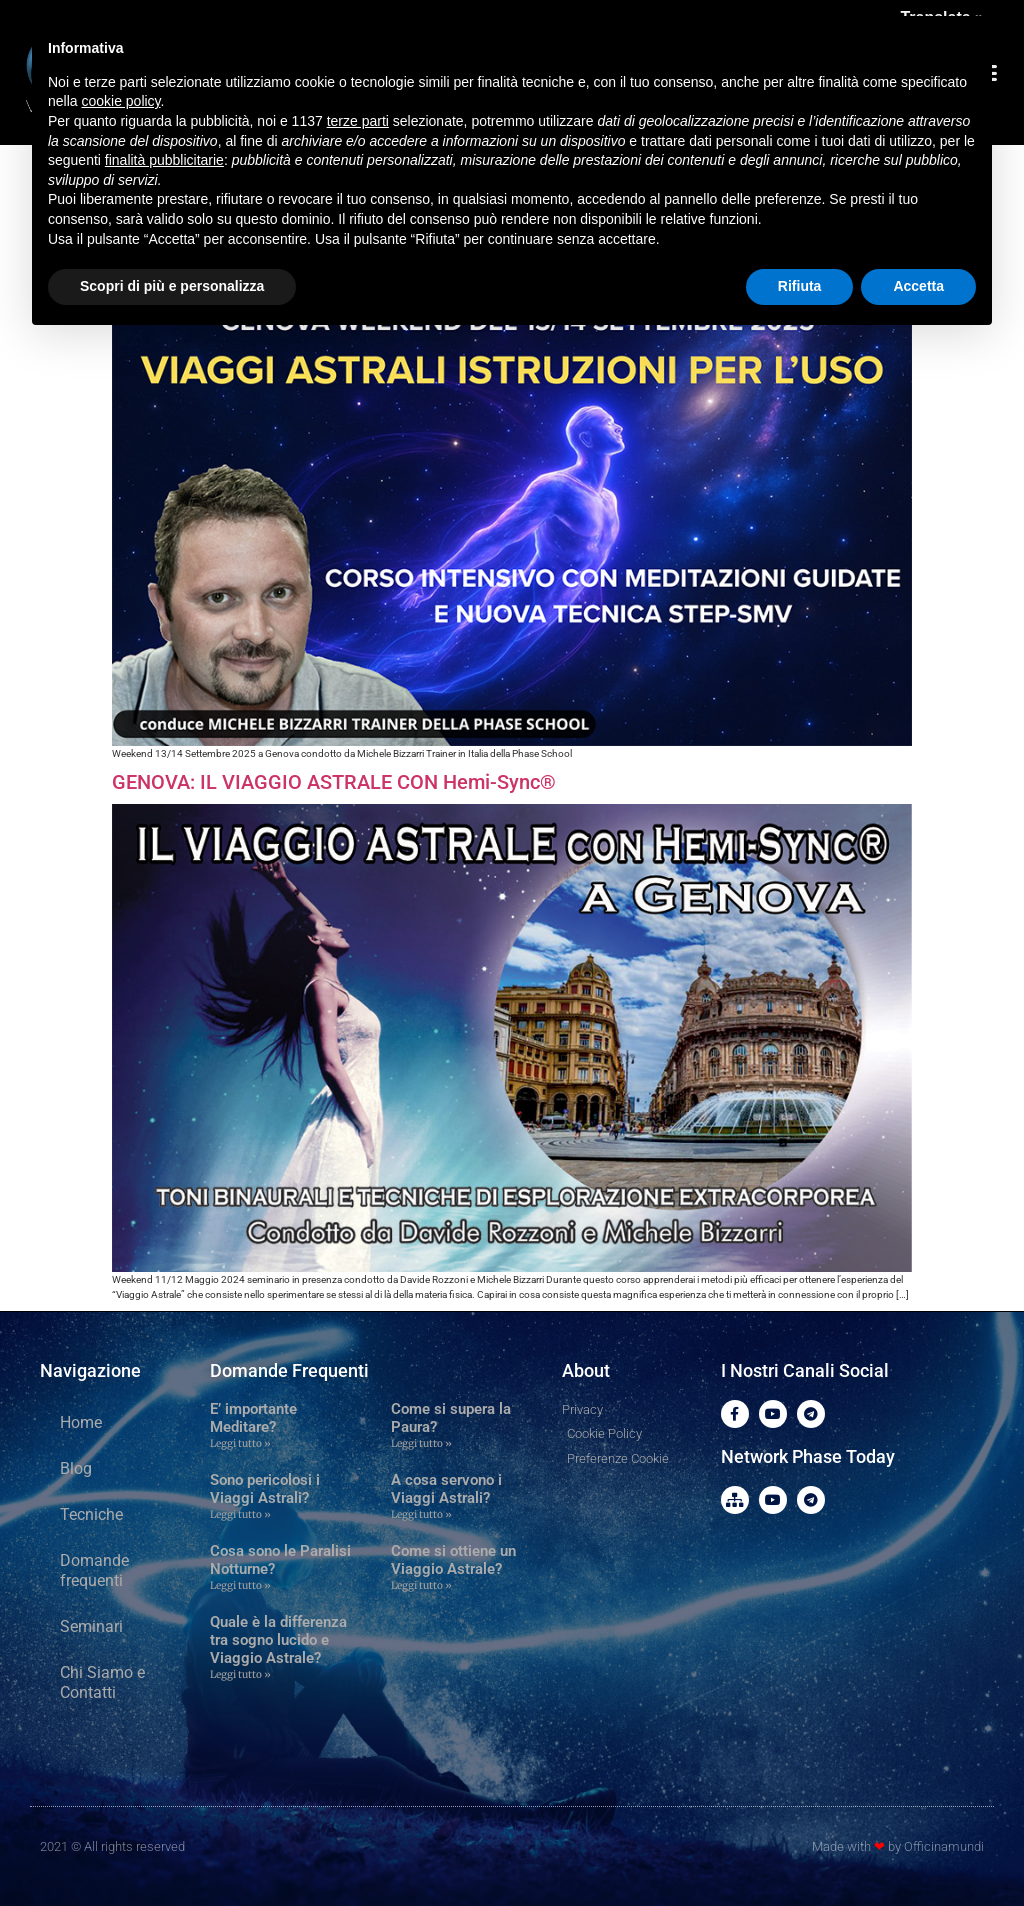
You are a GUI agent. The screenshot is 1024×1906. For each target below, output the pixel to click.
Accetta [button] (918, 286)
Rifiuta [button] (800, 286)
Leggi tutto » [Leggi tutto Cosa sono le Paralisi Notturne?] (240, 1585)
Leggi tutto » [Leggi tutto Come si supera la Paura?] (421, 1443)
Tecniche (91, 1514)
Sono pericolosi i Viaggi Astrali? (265, 1489)
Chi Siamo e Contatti (102, 1682)
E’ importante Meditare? (253, 1418)
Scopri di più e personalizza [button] (172, 286)
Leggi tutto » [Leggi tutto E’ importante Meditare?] (240, 1443)
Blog (76, 1468)
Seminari (91, 1626)
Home (81, 1422)
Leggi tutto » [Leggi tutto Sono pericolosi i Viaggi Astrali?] (240, 1514)
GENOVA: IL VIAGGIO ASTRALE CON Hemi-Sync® (334, 782)
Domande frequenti (94, 1570)
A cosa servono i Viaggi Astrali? (446, 1489)
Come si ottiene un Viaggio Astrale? (453, 1560)
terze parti (358, 121)
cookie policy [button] (120, 101)
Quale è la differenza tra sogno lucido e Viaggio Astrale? (278, 1640)
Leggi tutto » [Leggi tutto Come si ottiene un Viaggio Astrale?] (421, 1585)
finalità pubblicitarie (164, 160)
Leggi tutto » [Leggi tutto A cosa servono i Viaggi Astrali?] (421, 1514)
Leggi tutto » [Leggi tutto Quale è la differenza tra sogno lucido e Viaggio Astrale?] (240, 1674)
